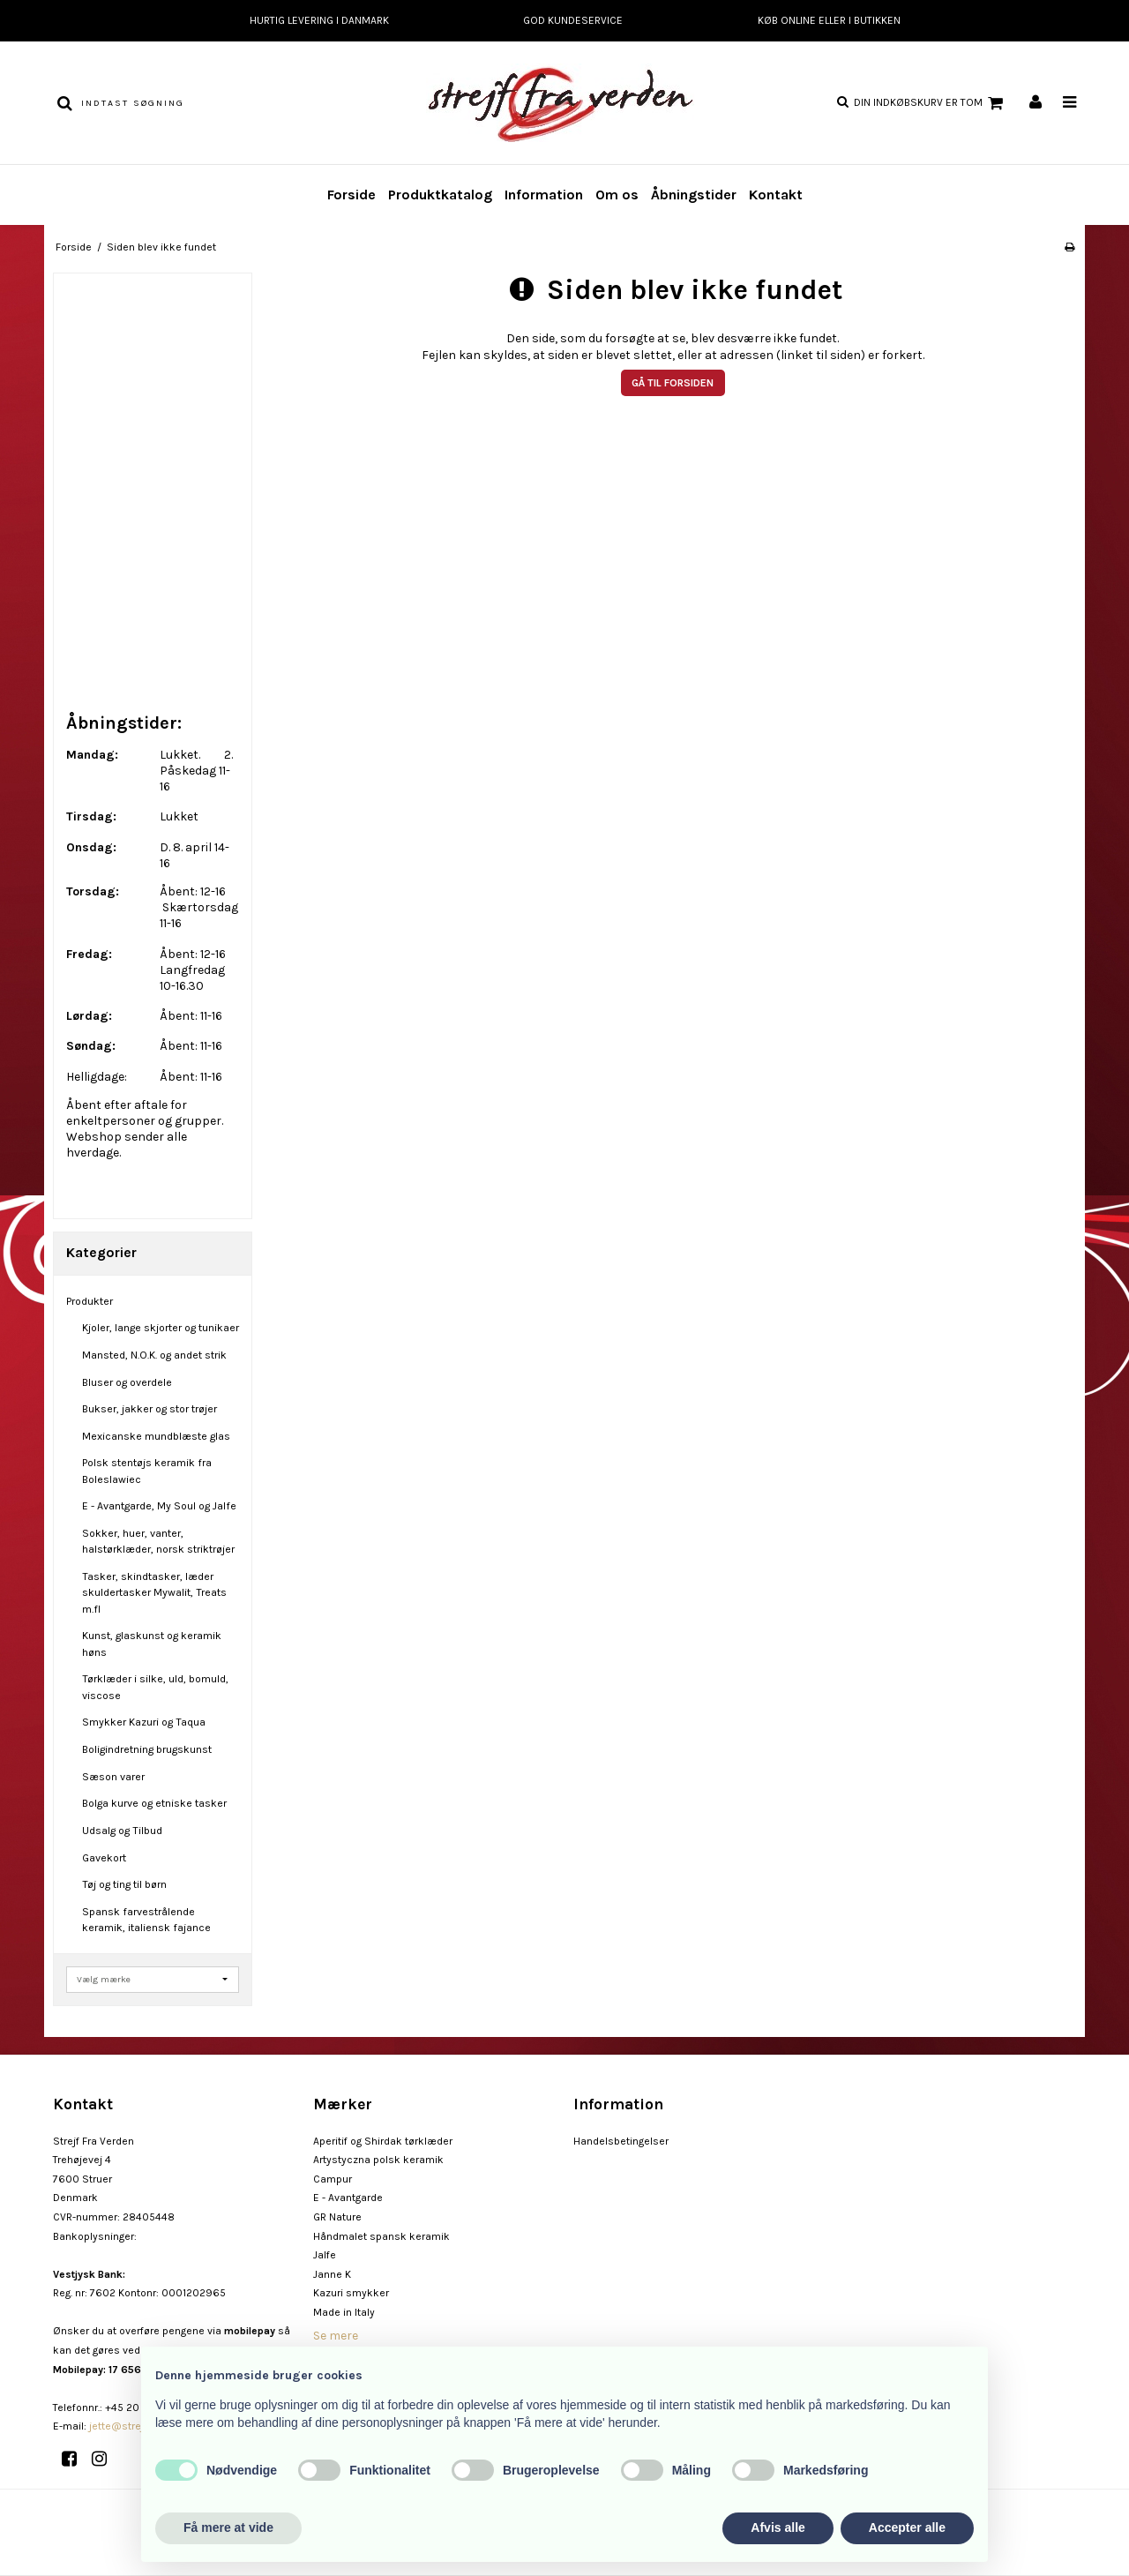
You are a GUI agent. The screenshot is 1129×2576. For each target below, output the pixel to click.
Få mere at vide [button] (228, 2527)
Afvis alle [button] (777, 2527)
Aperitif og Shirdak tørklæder (382, 2141)
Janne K (332, 2274)
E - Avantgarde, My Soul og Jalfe (159, 1506)
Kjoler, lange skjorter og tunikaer (160, 1328)
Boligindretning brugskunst (147, 1749)
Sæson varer (113, 1777)
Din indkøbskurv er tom (931, 103)
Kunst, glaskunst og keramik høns (151, 1643)
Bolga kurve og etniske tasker (154, 1803)
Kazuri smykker (351, 2293)
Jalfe (324, 2255)
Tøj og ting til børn (124, 1884)
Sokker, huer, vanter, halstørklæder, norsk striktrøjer (158, 1541)
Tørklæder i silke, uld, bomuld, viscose (155, 1687)
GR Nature (337, 2217)
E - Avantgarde (348, 2197)
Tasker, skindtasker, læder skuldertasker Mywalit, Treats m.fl (154, 1592)
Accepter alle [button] (907, 2527)
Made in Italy (344, 2312)
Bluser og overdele (127, 1382)
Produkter (89, 1301)
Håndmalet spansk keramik (381, 2236)
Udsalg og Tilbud (122, 1830)
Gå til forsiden (673, 383)
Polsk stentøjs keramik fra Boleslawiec (147, 1470)
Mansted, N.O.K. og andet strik (154, 1355)
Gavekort (104, 1858)
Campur (332, 2179)
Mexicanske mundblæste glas (156, 1436)
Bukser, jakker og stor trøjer (149, 1409)
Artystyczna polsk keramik (378, 2159)
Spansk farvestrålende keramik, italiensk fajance (146, 1920)
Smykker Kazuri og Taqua (144, 1722)
